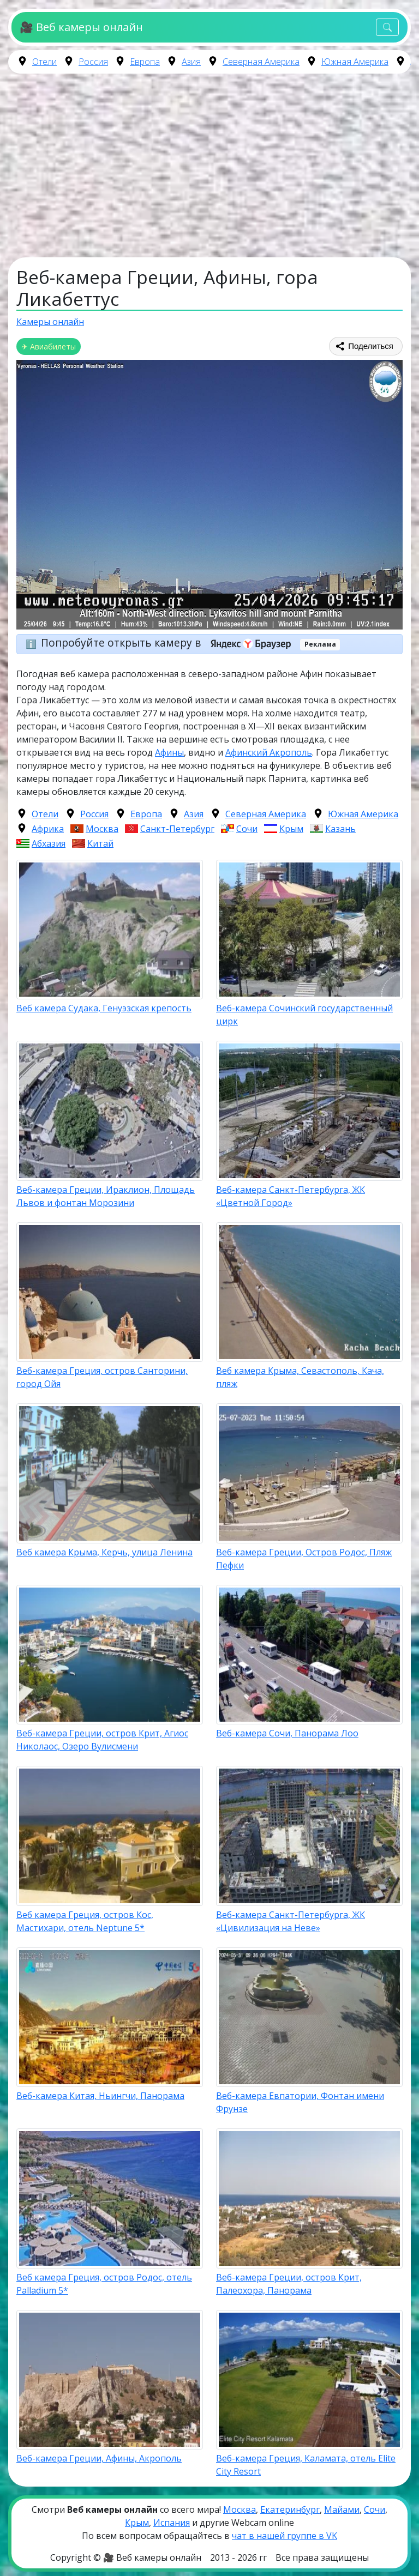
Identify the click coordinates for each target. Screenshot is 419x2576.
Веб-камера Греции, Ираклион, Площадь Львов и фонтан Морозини (105, 1196)
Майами (342, 2509)
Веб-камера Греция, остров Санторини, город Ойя (102, 1377)
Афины (169, 752)
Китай (100, 843)
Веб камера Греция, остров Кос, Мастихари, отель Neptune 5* (84, 1921)
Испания (171, 2523)
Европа (145, 62)
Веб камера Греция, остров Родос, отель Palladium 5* (104, 2283)
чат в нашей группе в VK (284, 2536)
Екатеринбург (290, 2509)
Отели (44, 62)
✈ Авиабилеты (48, 346)
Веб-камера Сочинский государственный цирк (304, 1014)
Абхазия (48, 843)
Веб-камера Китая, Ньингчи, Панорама (100, 2096)
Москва (102, 829)
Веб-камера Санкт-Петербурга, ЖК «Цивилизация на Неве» (290, 1921)
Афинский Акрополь (268, 752)
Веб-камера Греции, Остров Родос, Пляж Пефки (304, 1558)
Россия (93, 62)
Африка (48, 829)
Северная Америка (261, 62)
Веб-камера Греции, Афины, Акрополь (99, 2458)
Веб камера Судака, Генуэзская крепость (103, 1008)
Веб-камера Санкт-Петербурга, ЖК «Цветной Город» (290, 1196)
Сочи (247, 829)
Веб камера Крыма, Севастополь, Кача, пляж (300, 1377)
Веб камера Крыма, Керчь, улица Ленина (104, 1552)
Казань (340, 829)
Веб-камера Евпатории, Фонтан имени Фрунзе (300, 2102)
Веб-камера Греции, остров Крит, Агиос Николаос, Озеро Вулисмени (102, 1739)
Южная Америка (354, 62)
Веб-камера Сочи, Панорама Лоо (287, 1733)
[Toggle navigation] (387, 28)
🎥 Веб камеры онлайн (81, 27)
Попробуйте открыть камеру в (169, 642)
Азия (191, 62)
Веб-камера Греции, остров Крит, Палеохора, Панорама (289, 2283)
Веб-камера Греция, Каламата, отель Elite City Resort (306, 2464)
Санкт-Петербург (177, 829)
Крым (291, 829)
